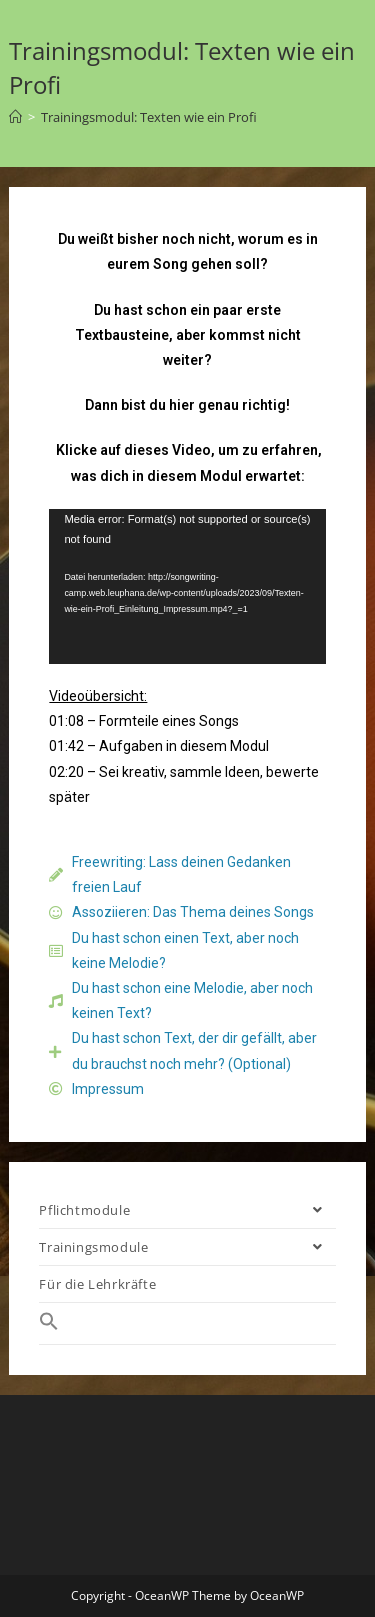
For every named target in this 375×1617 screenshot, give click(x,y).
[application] (187, 586)
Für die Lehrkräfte (97, 1284)
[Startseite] (15, 117)
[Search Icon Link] (187, 1323)
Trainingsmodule (187, 1247)
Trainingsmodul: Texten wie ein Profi (149, 117)
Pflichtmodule (187, 1210)
